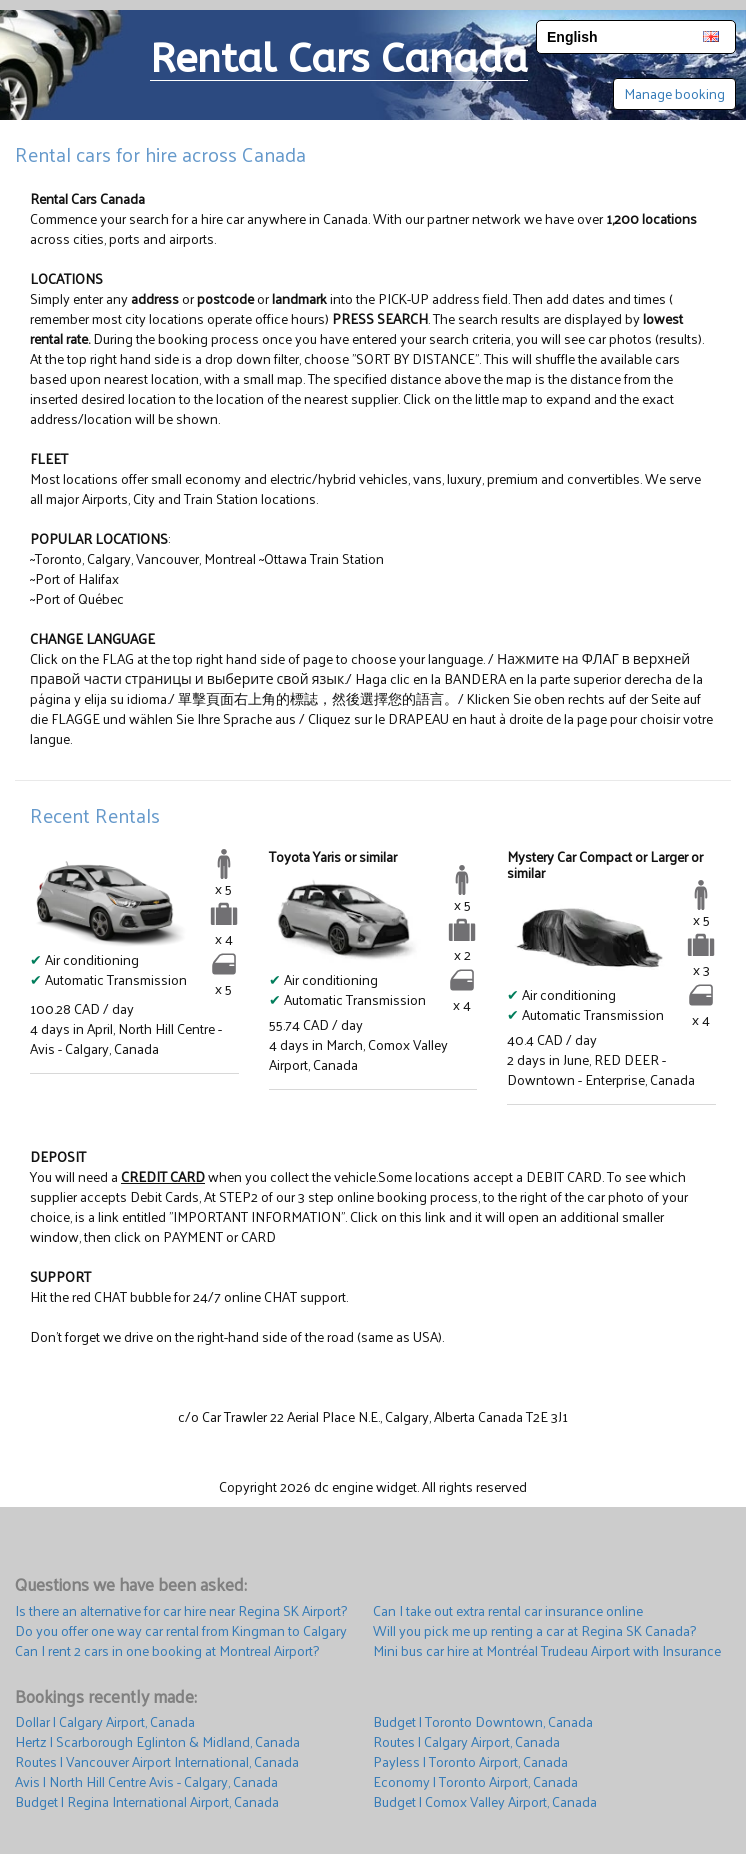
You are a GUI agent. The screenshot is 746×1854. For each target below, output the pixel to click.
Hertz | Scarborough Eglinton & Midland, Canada (157, 1742)
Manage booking (674, 93)
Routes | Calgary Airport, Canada (466, 1742)
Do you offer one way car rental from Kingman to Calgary (181, 1631)
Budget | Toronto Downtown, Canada (483, 1722)
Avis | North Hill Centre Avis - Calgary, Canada (146, 1782)
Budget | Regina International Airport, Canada (147, 1802)
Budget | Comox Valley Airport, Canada (485, 1802)
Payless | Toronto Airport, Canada (470, 1762)
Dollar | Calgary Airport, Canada (105, 1722)
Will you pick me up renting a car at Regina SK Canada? (534, 1631)
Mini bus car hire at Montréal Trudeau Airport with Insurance (547, 1651)
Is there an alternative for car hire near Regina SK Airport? (181, 1611)
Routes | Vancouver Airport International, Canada (157, 1762)
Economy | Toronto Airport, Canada (475, 1782)
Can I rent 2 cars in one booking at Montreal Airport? (167, 1651)
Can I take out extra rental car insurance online (508, 1611)
